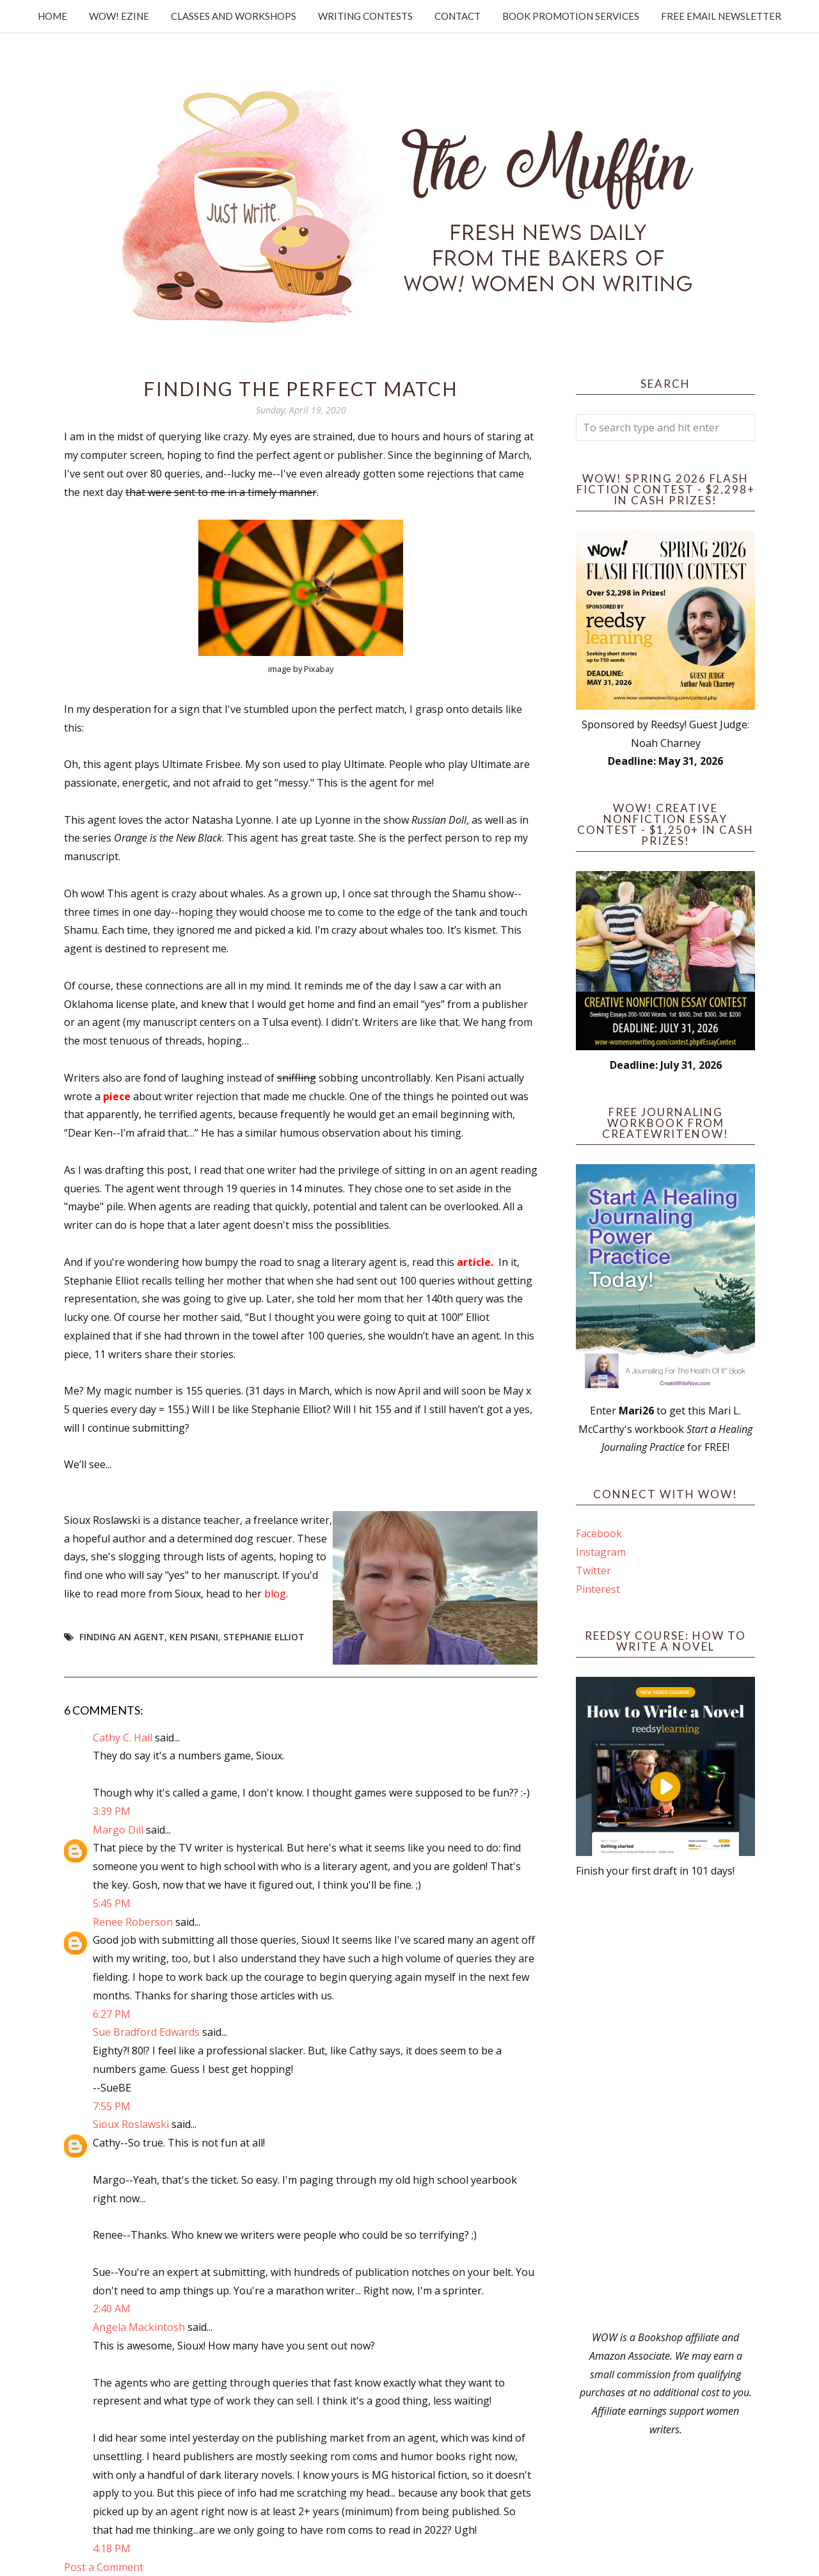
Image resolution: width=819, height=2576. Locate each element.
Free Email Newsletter (721, 16)
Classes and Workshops (233, 16)
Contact (457, 16)
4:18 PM (112, 2548)
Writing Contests (365, 16)
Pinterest (598, 1589)
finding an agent (121, 1637)
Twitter (593, 1571)
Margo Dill (118, 1830)
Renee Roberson (133, 1922)
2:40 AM (112, 2308)
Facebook (599, 1533)
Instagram (601, 1552)
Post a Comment (103, 2567)
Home (52, 16)
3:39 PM (112, 1811)
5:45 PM (112, 1903)
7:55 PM (112, 2106)
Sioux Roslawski (131, 2124)
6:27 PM (112, 2014)
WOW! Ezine (119, 16)
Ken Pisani (194, 1637)
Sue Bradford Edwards (146, 2032)
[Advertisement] (665, 2104)
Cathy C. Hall (122, 1738)
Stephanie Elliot (264, 1637)
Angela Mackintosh (139, 2327)
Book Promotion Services (570, 16)
